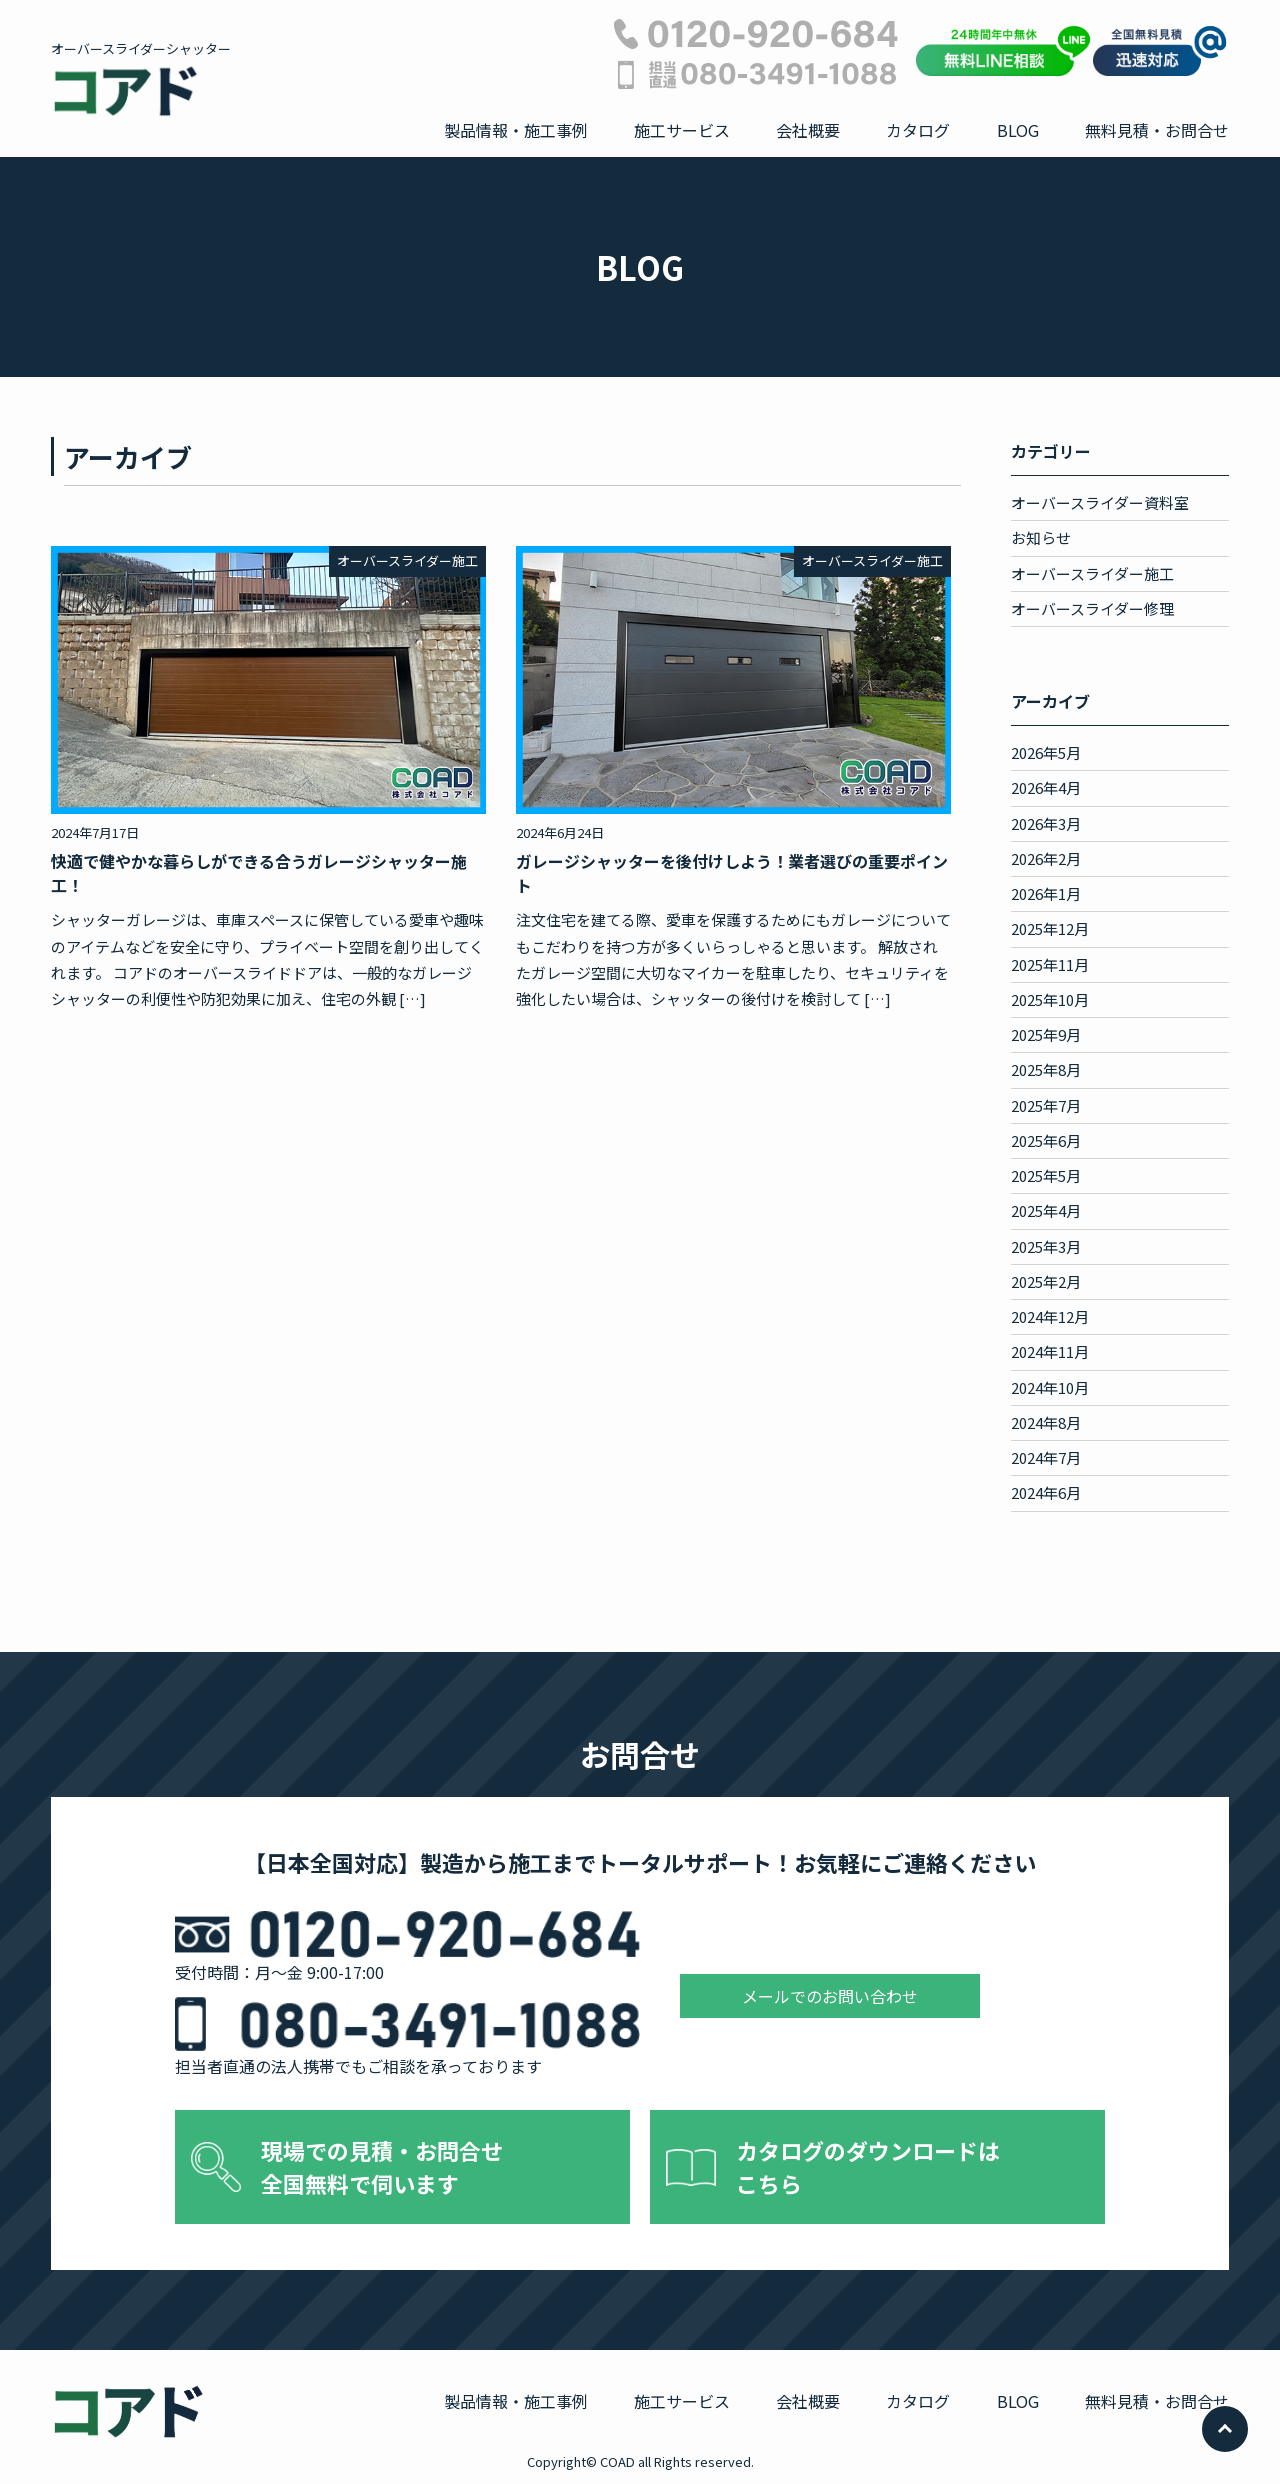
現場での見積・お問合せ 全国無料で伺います (382, 2166)
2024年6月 (1046, 1492)
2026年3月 (1046, 823)
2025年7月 (1046, 1105)
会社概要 (808, 130)
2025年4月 (1046, 1210)
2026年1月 (1046, 893)
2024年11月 (1050, 1351)
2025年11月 (1050, 964)
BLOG (1018, 130)
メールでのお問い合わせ (830, 1996)
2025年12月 (1050, 928)
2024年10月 (1050, 1387)
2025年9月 (1046, 1034)
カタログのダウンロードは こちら (868, 2166)
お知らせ (1041, 537)
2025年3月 (1046, 1246)
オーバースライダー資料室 (1100, 502)
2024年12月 (1050, 1316)
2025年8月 (1046, 1069)
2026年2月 (1046, 858)
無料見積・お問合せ (1157, 130)
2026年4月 (1046, 787)
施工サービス (682, 130)
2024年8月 (1046, 1422)
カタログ (918, 130)
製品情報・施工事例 (516, 130)
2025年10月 (1050, 999)
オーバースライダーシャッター (141, 79)
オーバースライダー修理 (1092, 608)
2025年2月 (1046, 1281)
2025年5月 (1046, 1175)
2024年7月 (1046, 1457)
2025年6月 (1046, 1140)
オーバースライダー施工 (1092, 573)
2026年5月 (1046, 752)
